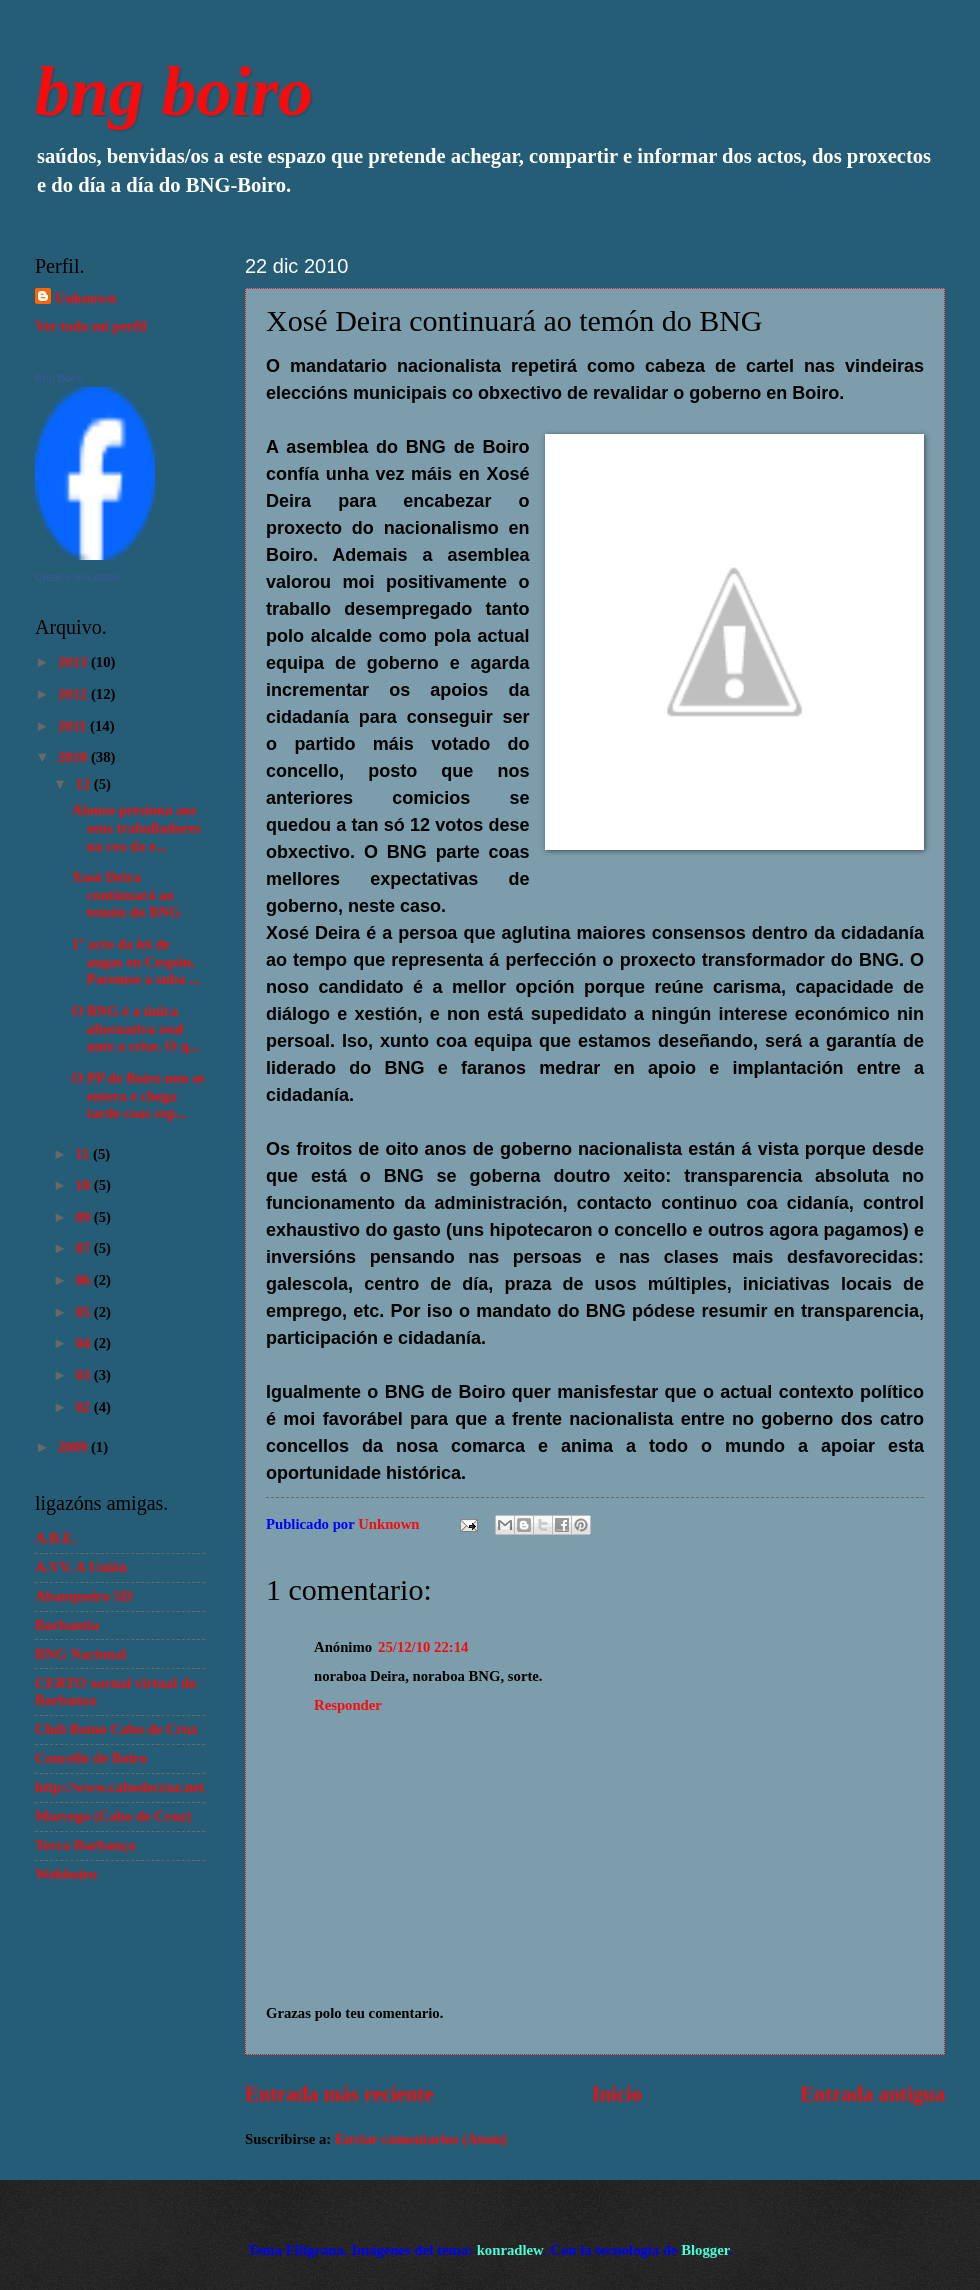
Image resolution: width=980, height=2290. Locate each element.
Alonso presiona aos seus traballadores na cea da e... (136, 827)
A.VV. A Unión (81, 1567)
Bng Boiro (59, 378)
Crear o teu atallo (77, 577)
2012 (74, 694)
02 (84, 1407)
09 (84, 1217)
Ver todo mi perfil (91, 326)
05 (84, 1312)
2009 (74, 1447)
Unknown (85, 298)
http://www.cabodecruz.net (119, 1787)
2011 (74, 726)
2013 (74, 662)
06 (84, 1280)
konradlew (510, 2250)
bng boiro (174, 91)
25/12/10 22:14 (423, 1647)
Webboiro (66, 1874)
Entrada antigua (872, 2094)
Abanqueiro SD (83, 1596)
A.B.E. (55, 1538)
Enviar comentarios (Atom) (421, 2139)
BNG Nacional (80, 1654)
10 (84, 1185)
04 (84, 1343)
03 (84, 1375)
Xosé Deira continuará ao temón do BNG (126, 894)
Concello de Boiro (91, 1758)
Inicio (617, 2094)
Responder (348, 1705)
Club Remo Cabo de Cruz (116, 1729)
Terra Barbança (85, 1845)
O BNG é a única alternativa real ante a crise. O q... (136, 1028)
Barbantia (67, 1625)
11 (84, 1154)
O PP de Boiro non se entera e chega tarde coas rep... (138, 1095)
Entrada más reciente (339, 2094)
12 (84, 784)
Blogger (705, 2250)
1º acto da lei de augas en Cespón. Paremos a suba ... (136, 961)
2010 (74, 757)
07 (84, 1248)
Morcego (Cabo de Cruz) (113, 1816)
